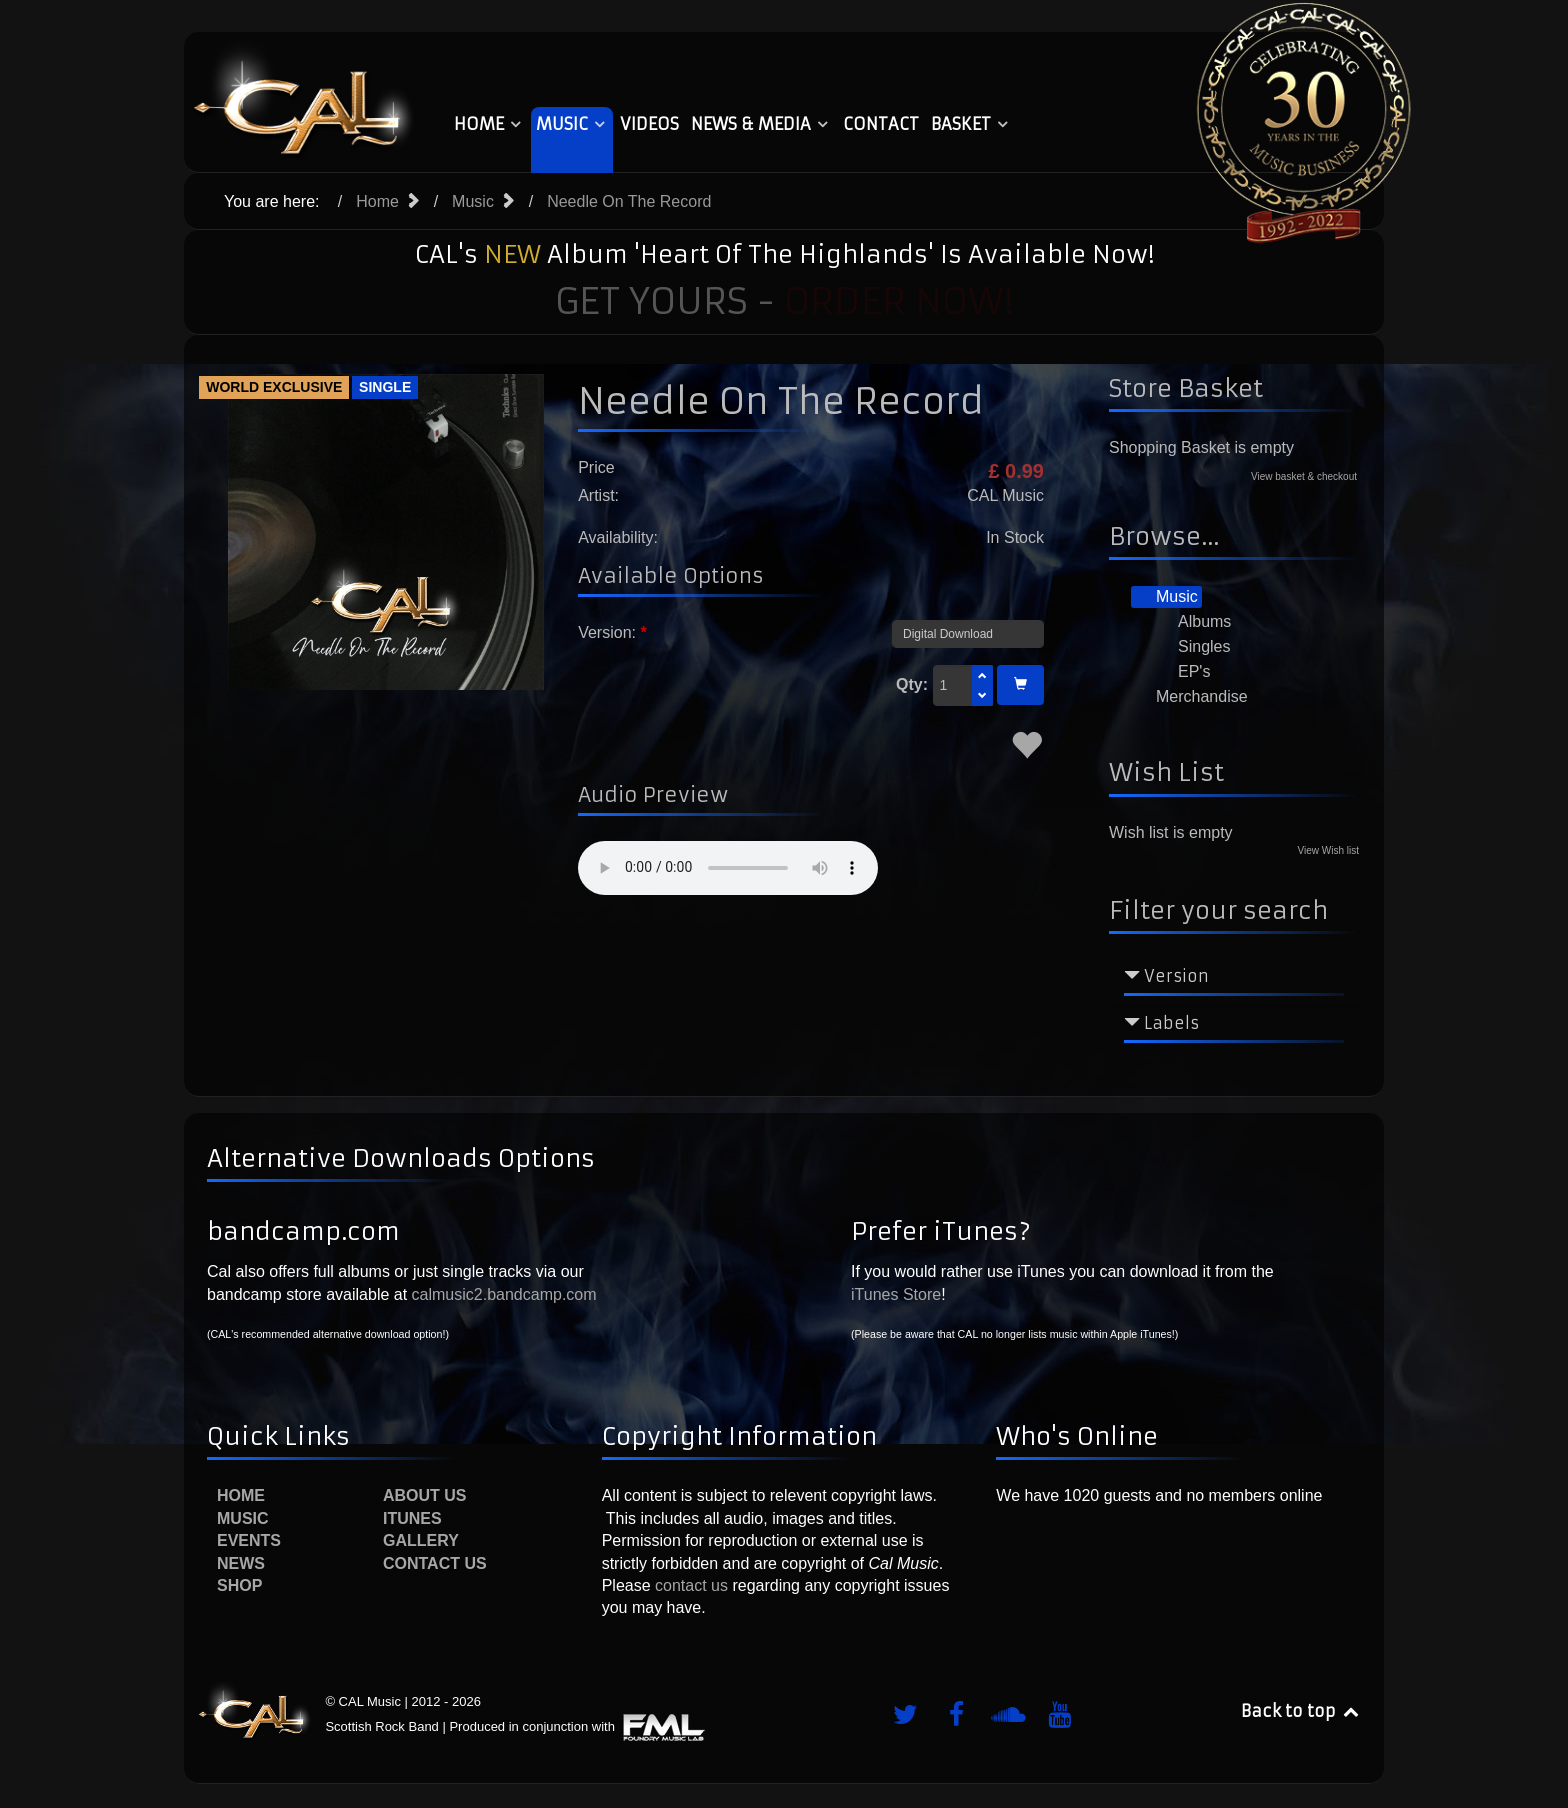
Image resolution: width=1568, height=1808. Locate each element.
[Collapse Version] (1132, 976)
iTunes (412, 1518)
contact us (689, 1585)
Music (1165, 597)
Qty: (912, 684)
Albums (1192, 622)
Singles (1192, 647)
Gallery (421, 1540)
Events (249, 1540)
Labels (1171, 1023)
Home (241, 1495)
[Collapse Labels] (1132, 1023)
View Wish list (1329, 850)
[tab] (1234, 981)
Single (385, 387)
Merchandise (1190, 697)
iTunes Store (896, 1294)
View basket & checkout (1304, 476)
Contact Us (435, 1563)
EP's (1182, 672)
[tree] (1234, 647)
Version (1176, 976)
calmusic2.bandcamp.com (504, 1294)
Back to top (1301, 1711)
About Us (425, 1495)
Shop (239, 1585)
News (241, 1563)
